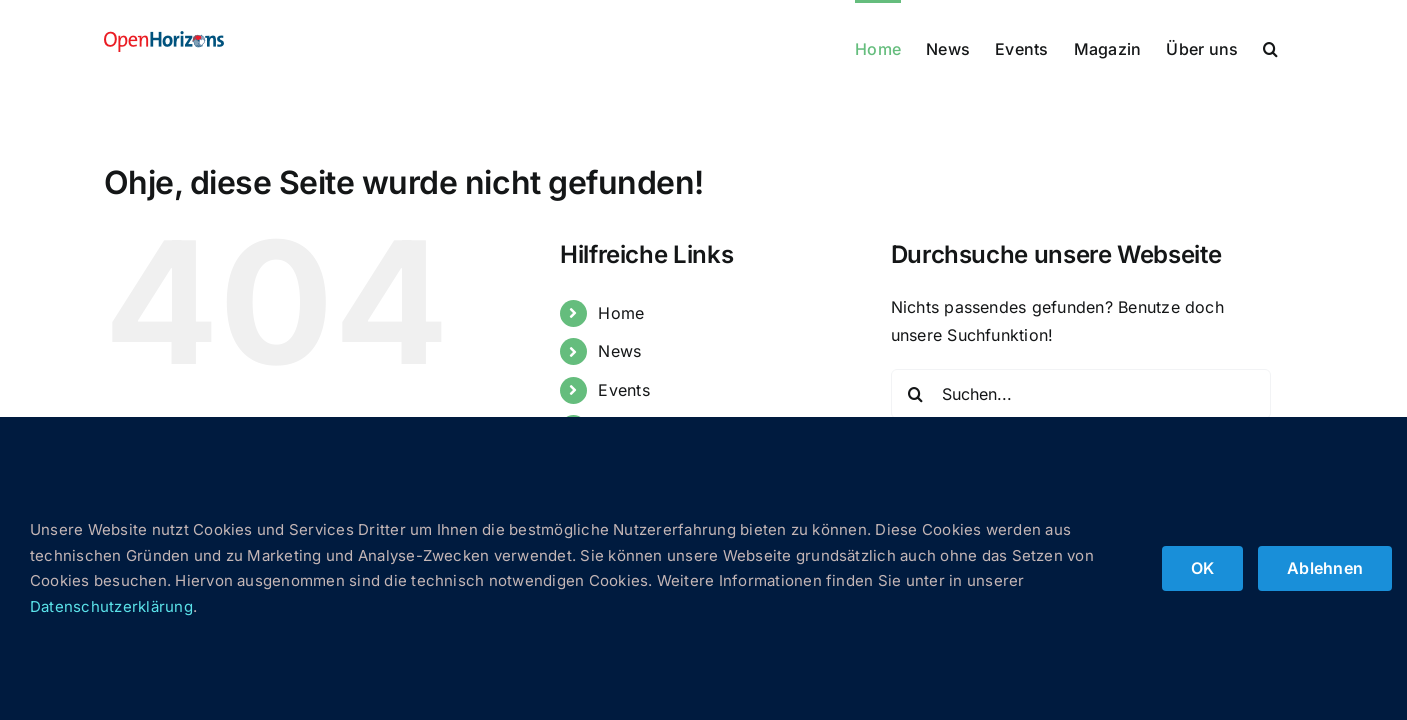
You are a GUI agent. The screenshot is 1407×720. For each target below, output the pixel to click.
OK (1202, 568)
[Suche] (916, 394)
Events (623, 390)
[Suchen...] (1081, 394)
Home (621, 313)
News (619, 351)
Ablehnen (1325, 568)
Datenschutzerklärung (111, 606)
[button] (1295, 47)
